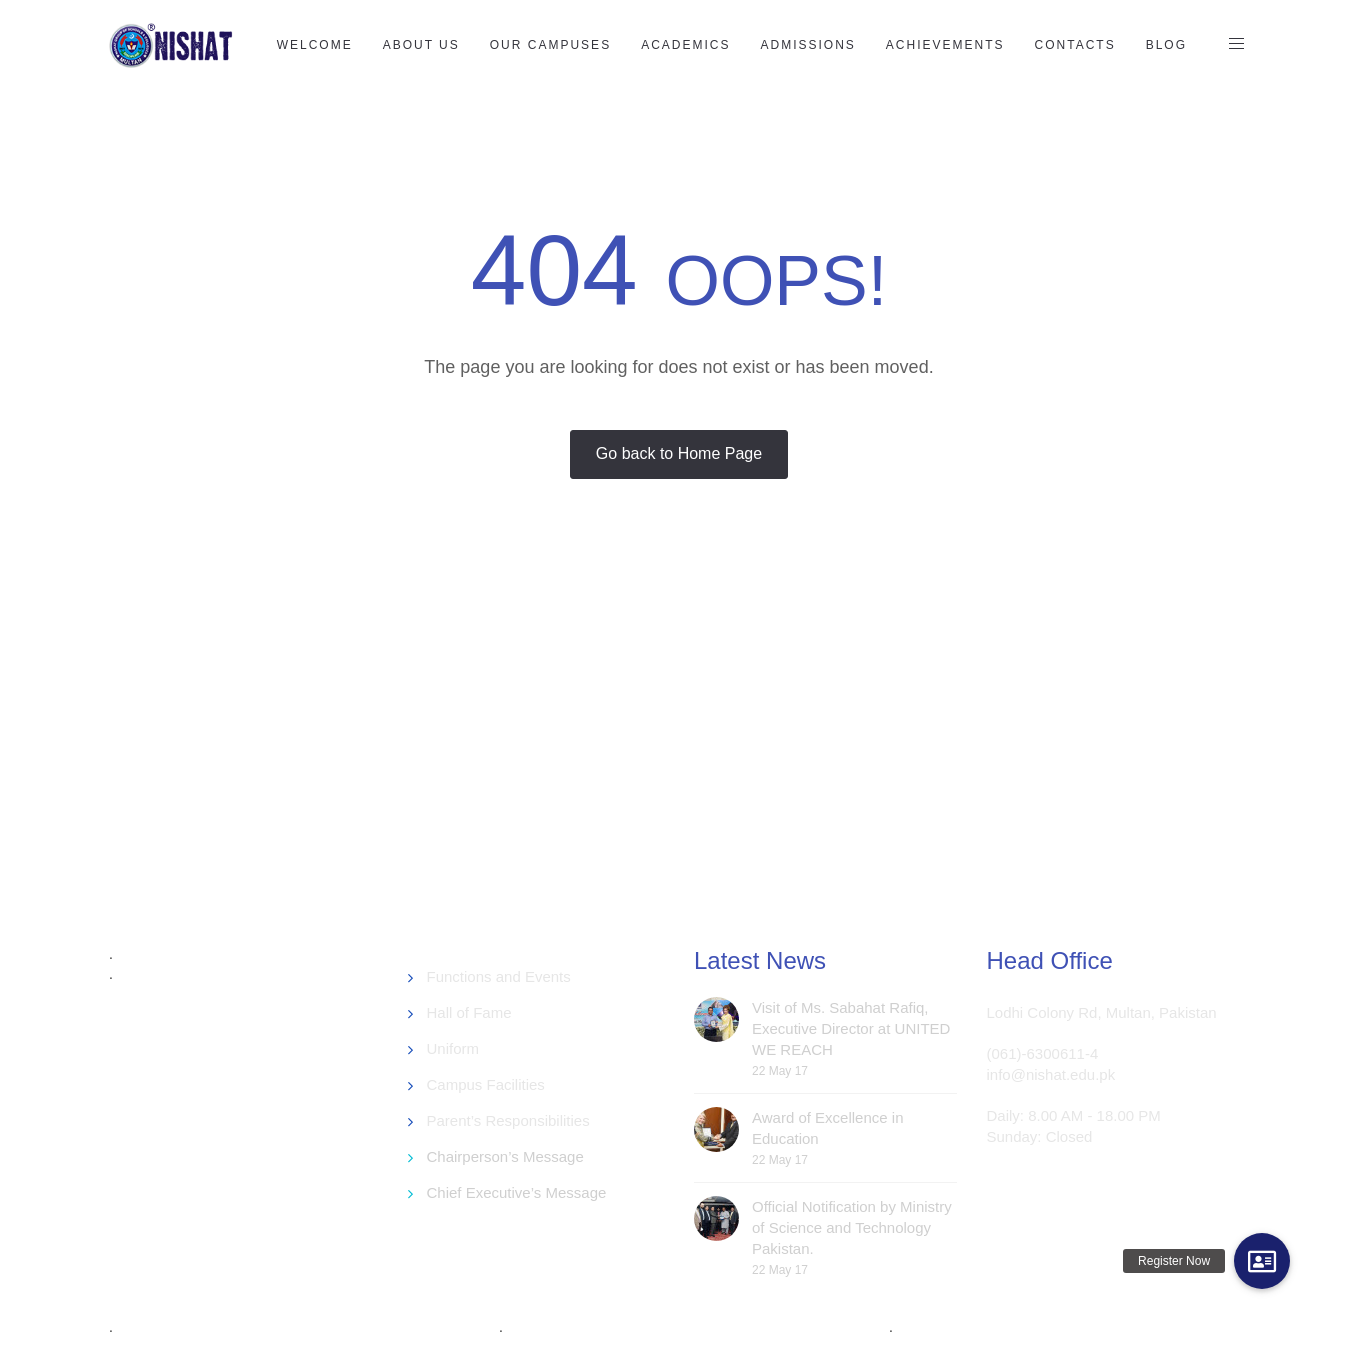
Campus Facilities (486, 1084)
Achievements (945, 45)
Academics (685, 45)
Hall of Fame (469, 1012)
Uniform (453, 1048)
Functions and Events (499, 976)
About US (421, 45)
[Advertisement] (594, 754)
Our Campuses (550, 45)
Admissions (807, 45)
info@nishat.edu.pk (1051, 1074)
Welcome (315, 45)
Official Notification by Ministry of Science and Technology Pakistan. (852, 1227)
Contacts (1075, 45)
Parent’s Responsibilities (508, 1120)
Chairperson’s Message (505, 1156)
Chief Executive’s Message (517, 1192)
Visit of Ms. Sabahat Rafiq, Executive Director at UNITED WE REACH (851, 1028)
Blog (1166, 45)
